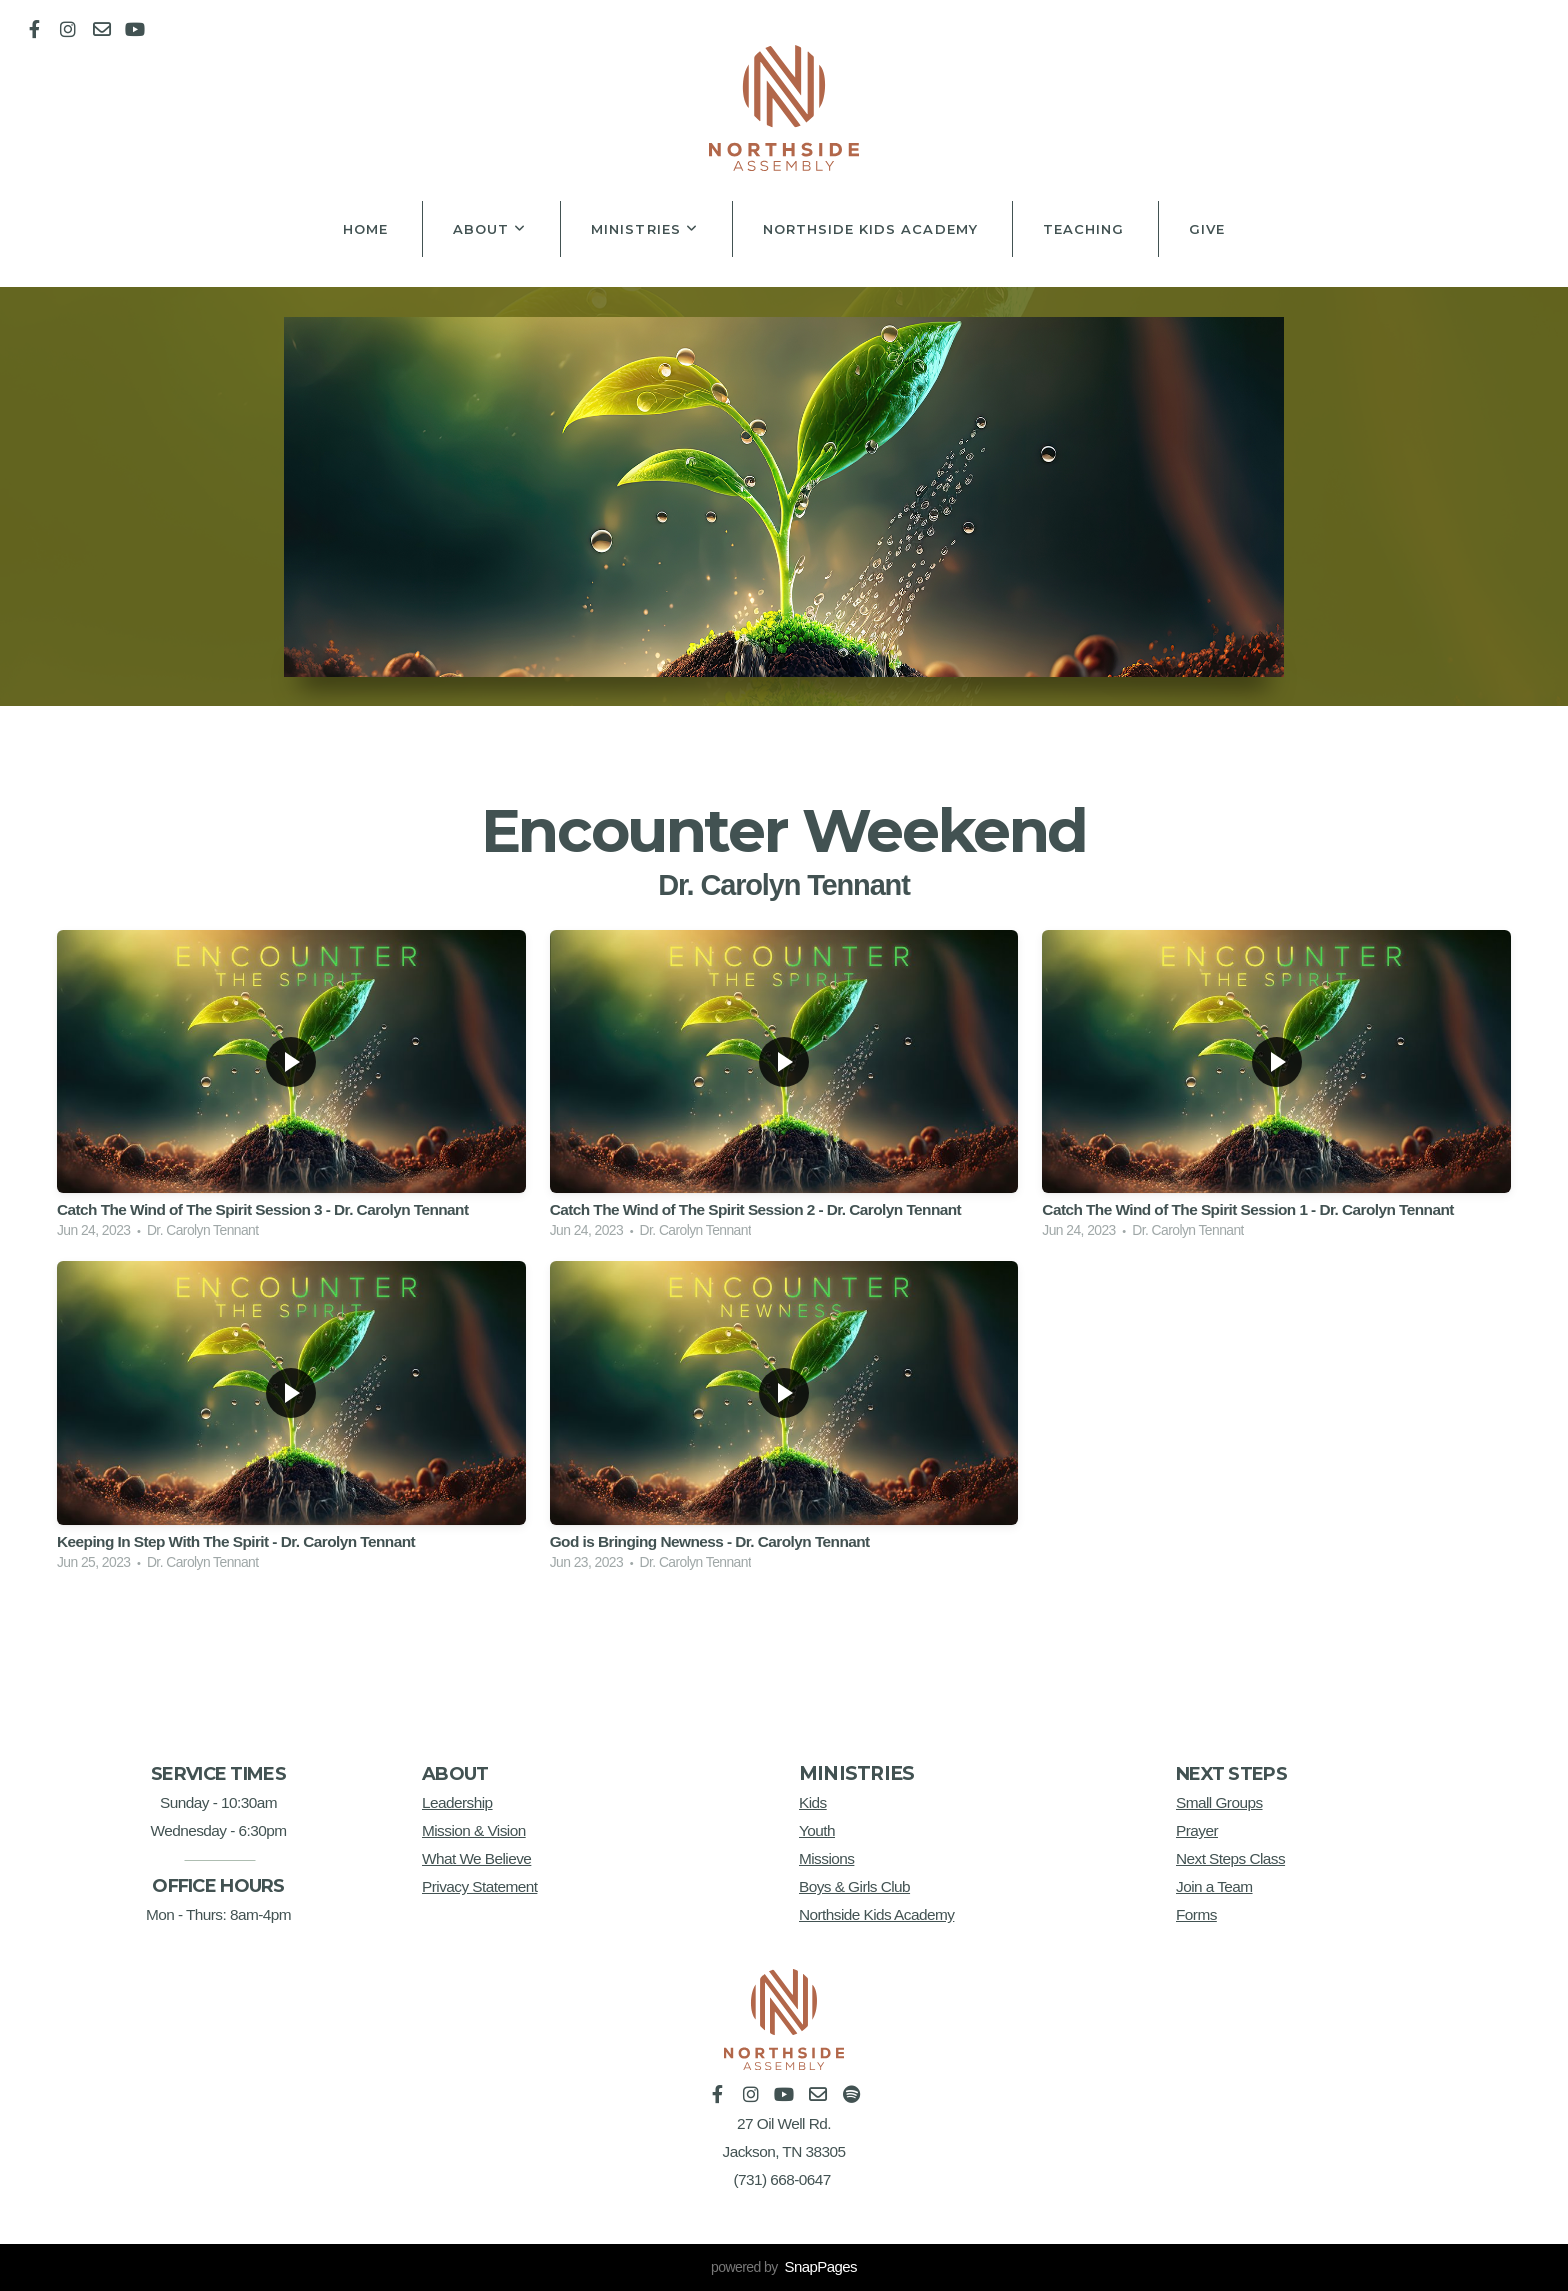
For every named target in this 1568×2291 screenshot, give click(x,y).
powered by (784, 2267)
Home (365, 229)
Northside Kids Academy (870, 229)
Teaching (1083, 229)
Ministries (644, 229)
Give (1207, 229)
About (489, 229)
